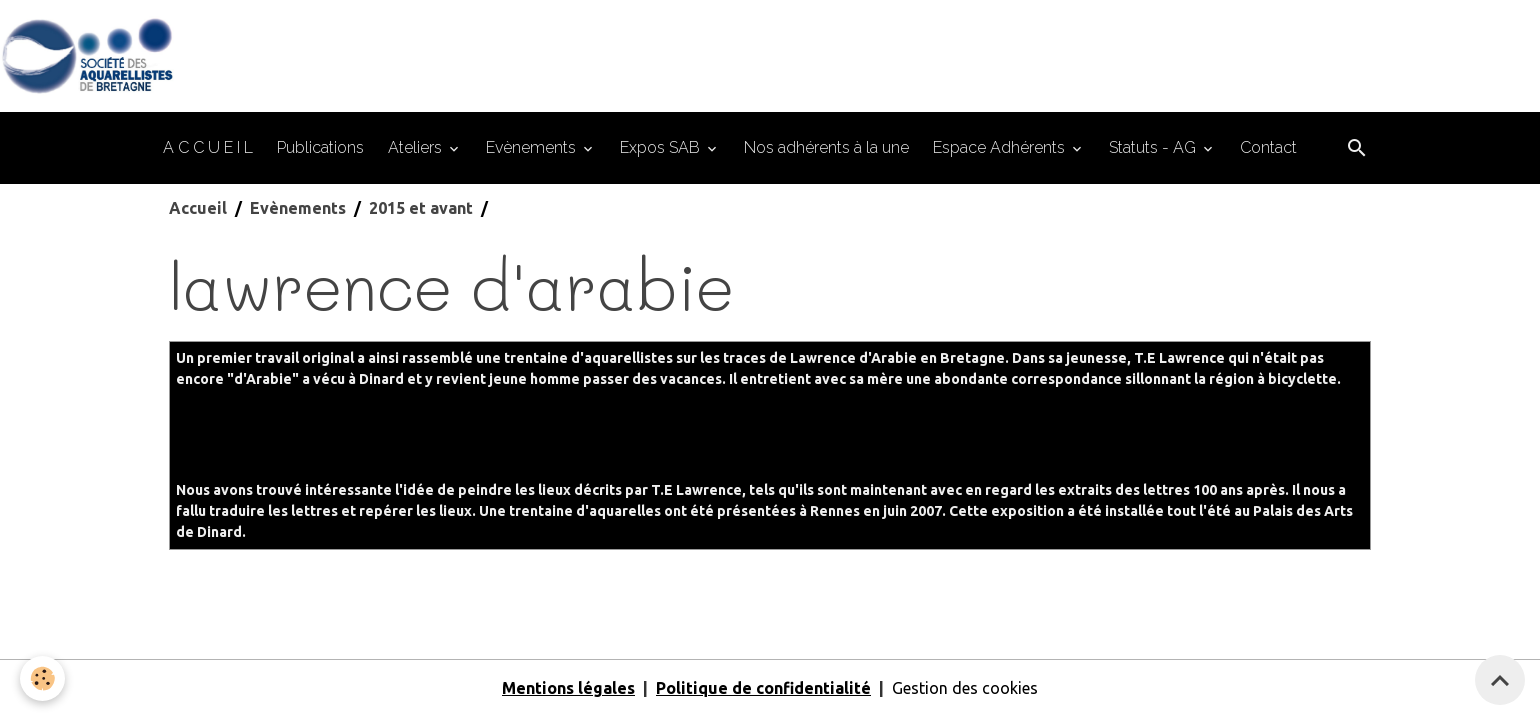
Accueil (198, 208)
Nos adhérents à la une (826, 147)
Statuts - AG (1154, 147)
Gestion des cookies (965, 688)
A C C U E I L (208, 147)
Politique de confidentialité (763, 688)
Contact (1268, 147)
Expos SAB (662, 147)
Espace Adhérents (1001, 147)
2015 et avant (421, 208)
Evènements (533, 147)
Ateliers (417, 147)
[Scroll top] (1500, 680)
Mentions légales (568, 688)
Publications (320, 147)
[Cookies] (42, 678)
